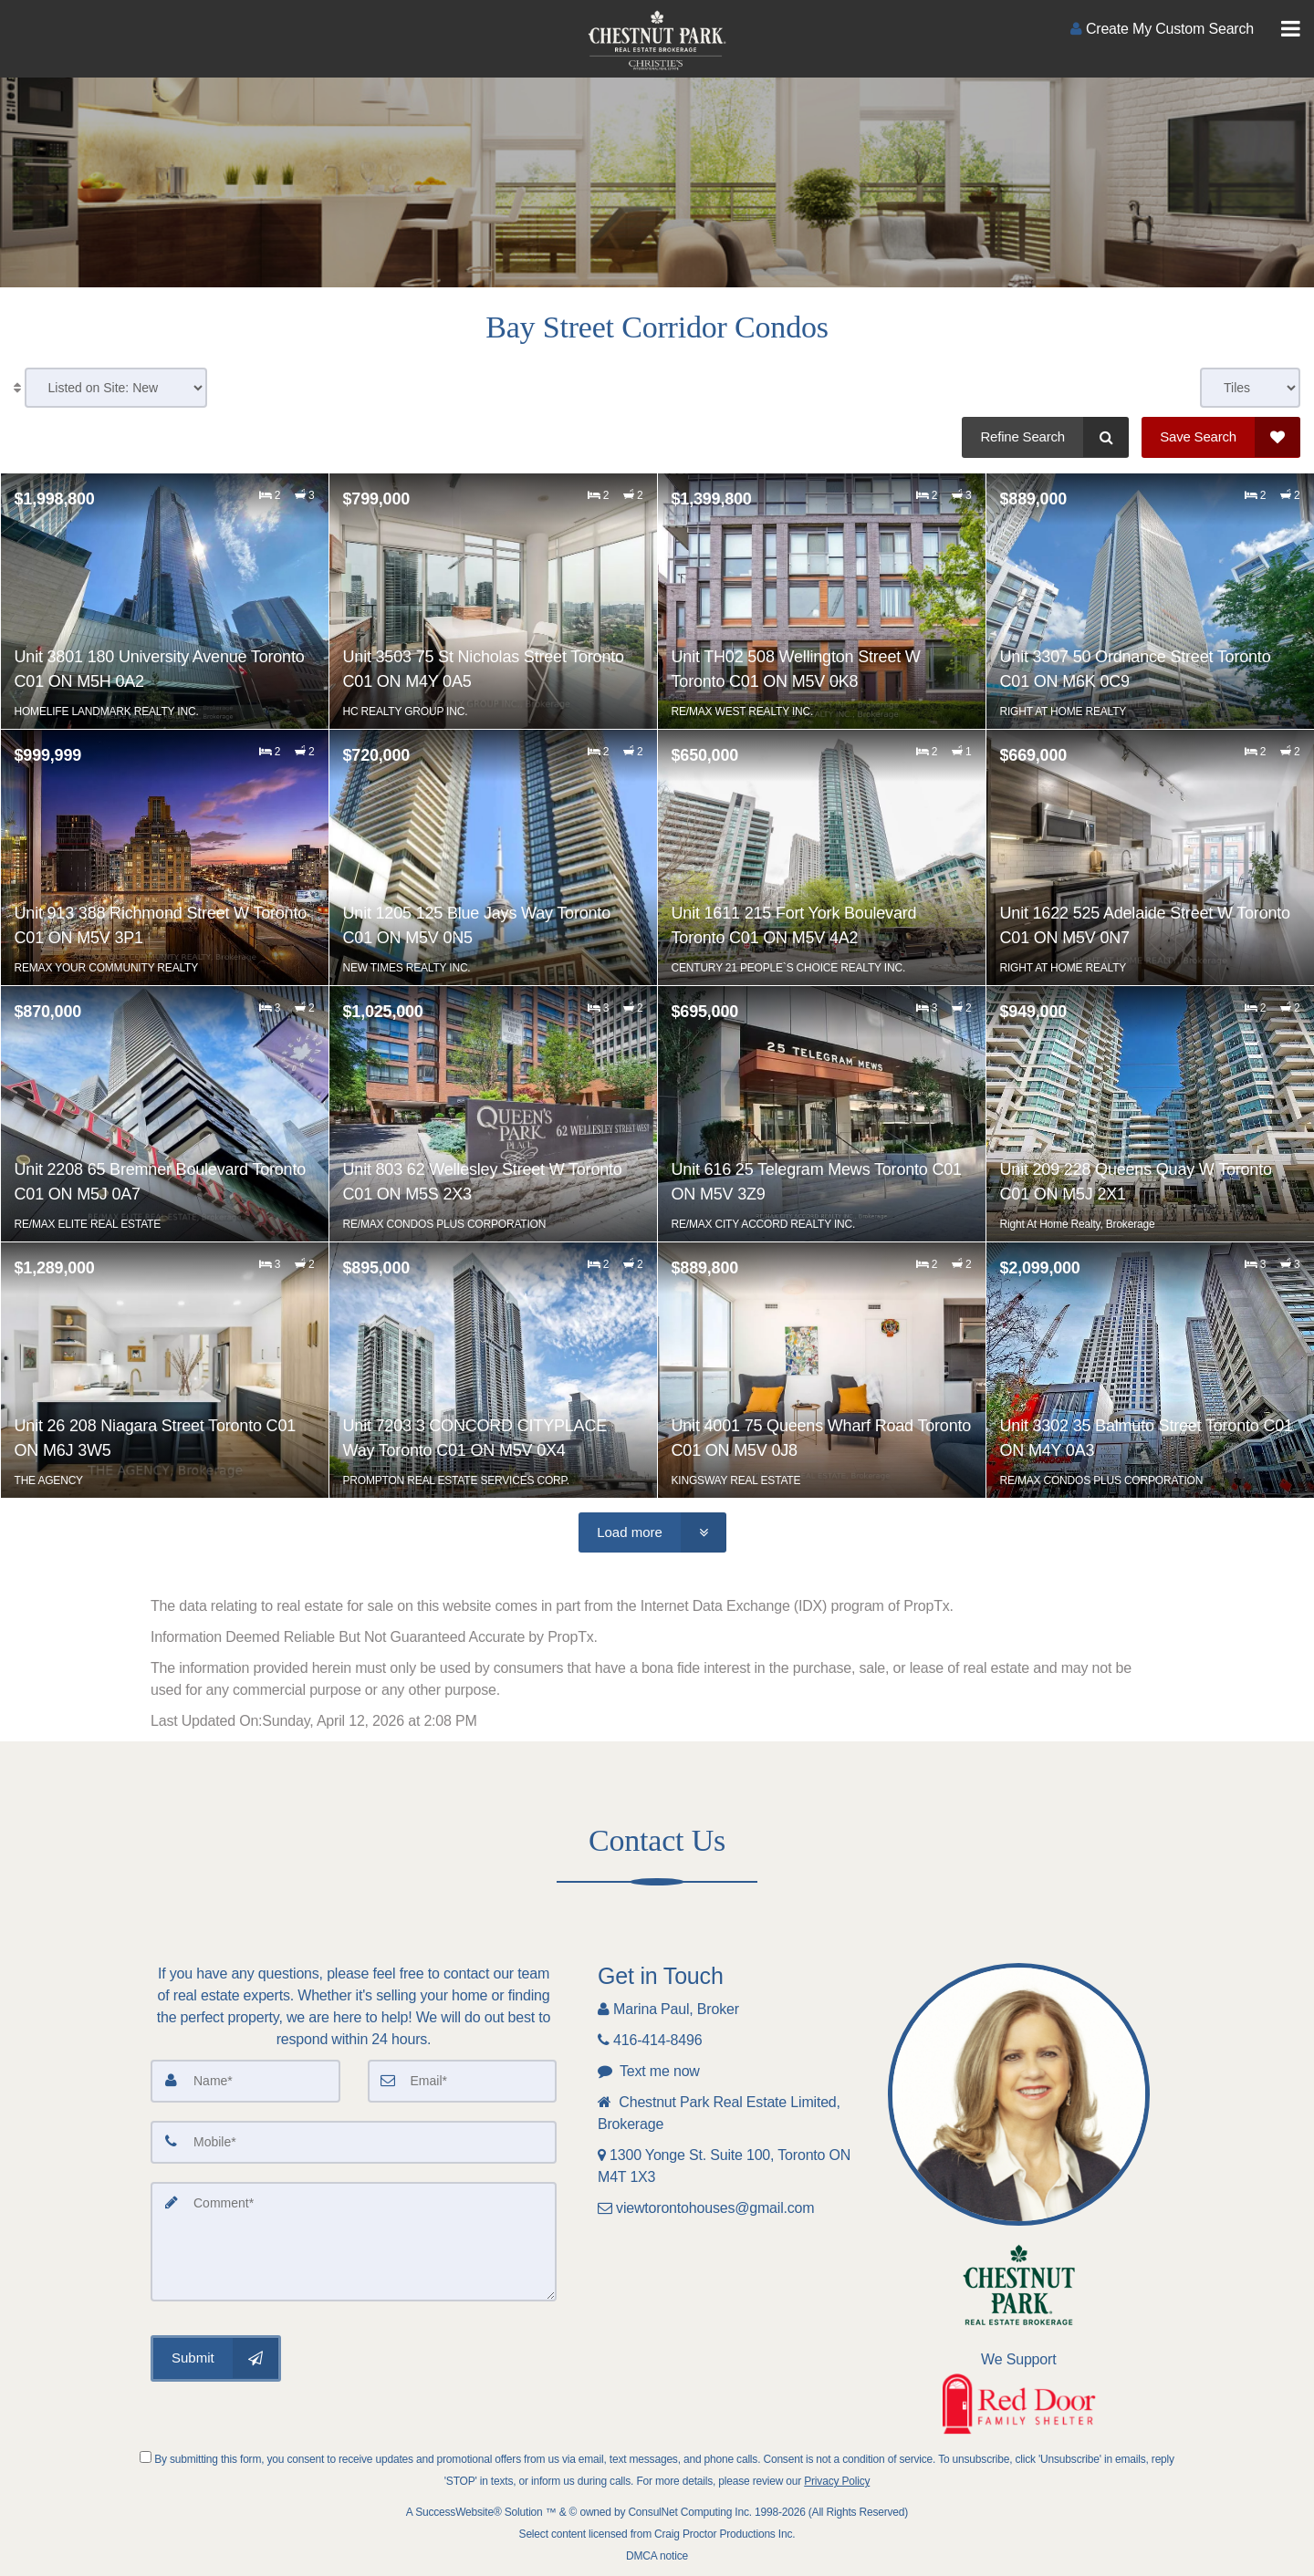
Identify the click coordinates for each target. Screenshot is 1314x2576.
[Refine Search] (1045, 437)
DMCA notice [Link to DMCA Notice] (657, 2556)
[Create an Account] (1162, 28)
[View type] (1250, 388)
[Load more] (652, 1532)
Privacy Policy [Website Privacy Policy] (837, 2481)
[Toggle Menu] (1290, 29)
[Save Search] (1221, 437)
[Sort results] (116, 388)
